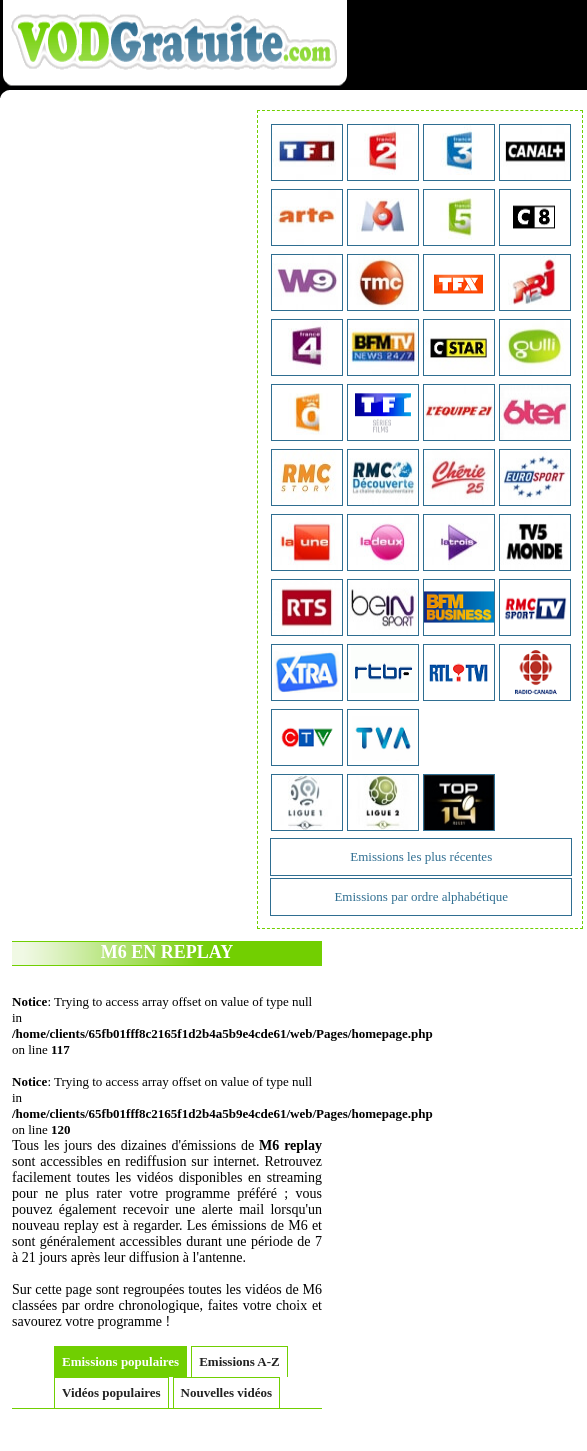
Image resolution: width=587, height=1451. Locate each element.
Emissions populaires (120, 1361)
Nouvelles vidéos (226, 1392)
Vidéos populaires (111, 1392)
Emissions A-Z (239, 1361)
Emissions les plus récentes (421, 856)
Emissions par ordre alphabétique (421, 896)
